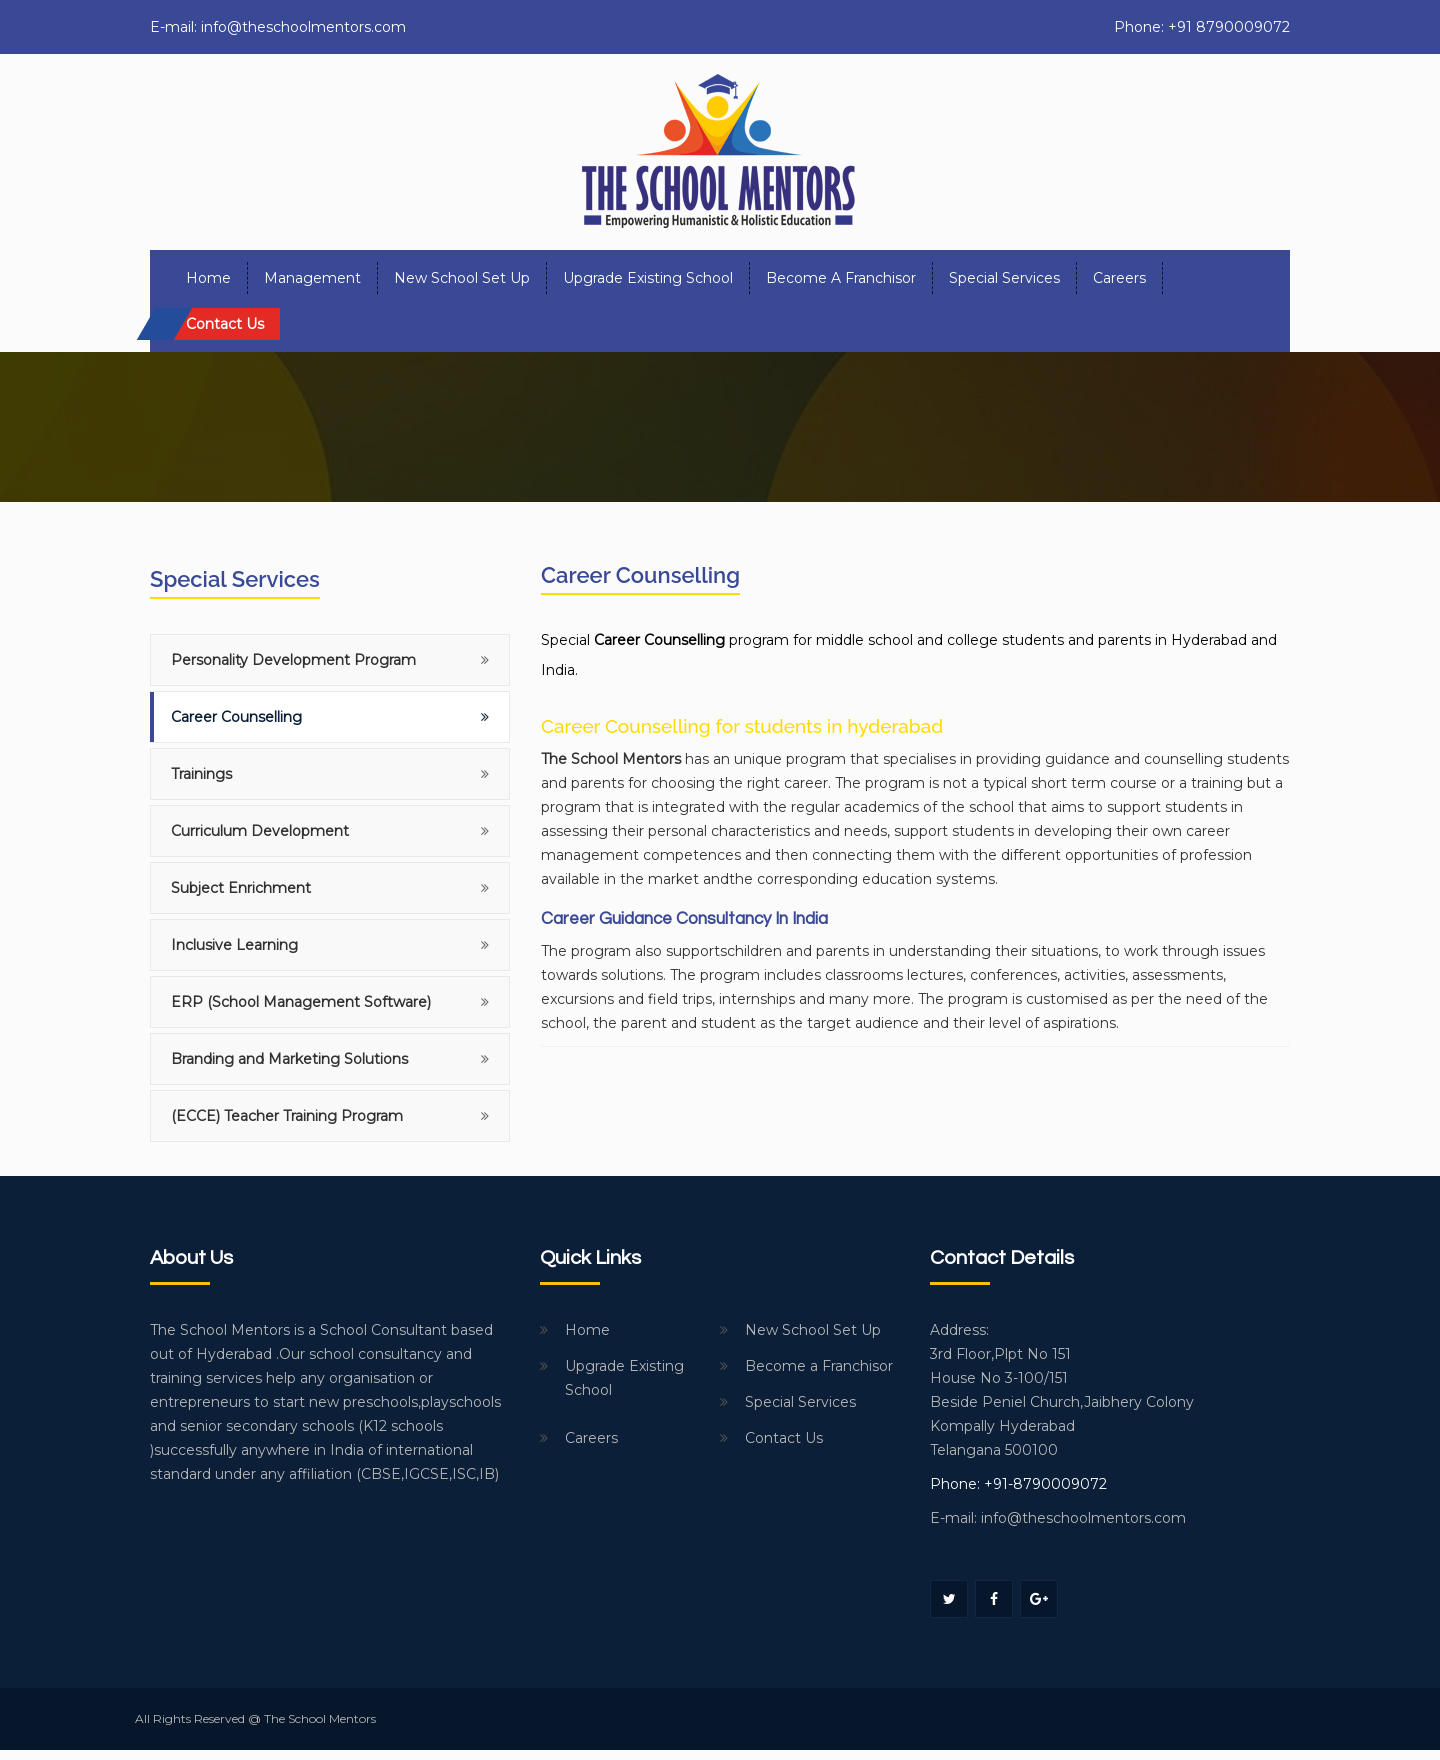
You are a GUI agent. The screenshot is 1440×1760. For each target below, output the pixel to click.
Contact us (225, 324)
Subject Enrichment (241, 888)
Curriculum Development (260, 831)
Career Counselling (236, 717)
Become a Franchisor (841, 278)
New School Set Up (462, 278)
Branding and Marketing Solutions (289, 1059)
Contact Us (784, 1438)
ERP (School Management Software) (301, 1002)
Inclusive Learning (234, 945)
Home (208, 278)
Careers (1119, 278)
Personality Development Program (293, 660)
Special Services (1004, 278)
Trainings (201, 774)
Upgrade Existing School (648, 278)
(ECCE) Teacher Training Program (287, 1116)
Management (312, 278)
